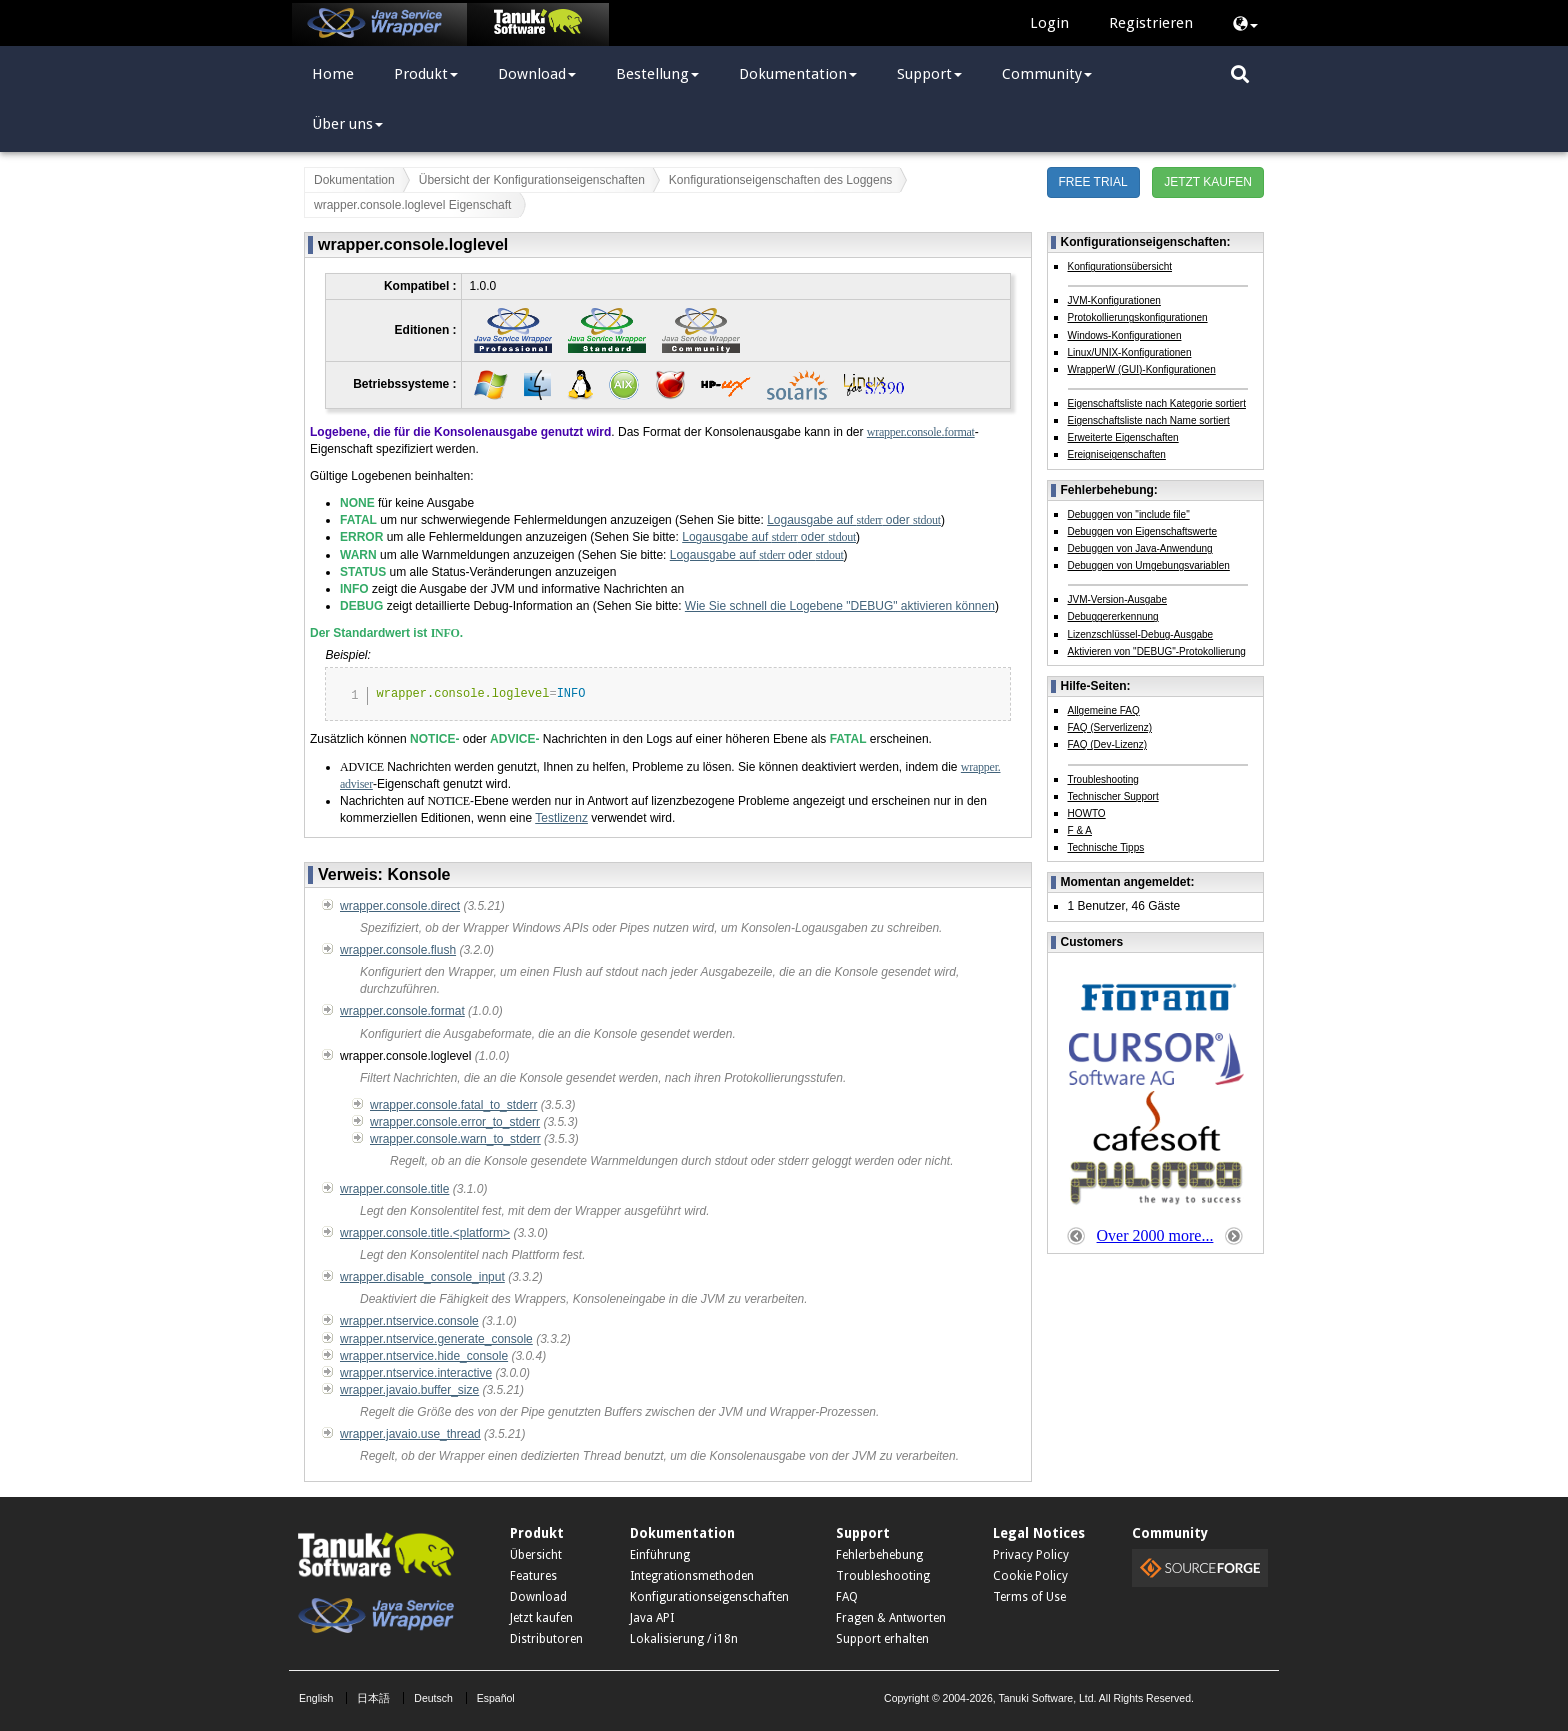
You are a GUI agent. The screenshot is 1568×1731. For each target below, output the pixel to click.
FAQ (847, 1597)
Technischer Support (1113, 796)
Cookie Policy (1030, 1576)
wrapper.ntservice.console (409, 1321)
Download (537, 74)
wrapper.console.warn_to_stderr (455, 1139)
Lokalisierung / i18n (684, 1639)
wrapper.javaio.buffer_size (409, 1390)
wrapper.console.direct (400, 906)
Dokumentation (798, 74)
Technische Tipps (1106, 847)
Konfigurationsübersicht (1120, 266)
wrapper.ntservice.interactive (416, 1373)
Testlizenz (561, 818)
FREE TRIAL (1093, 182)
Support (929, 74)
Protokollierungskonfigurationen (1138, 317)
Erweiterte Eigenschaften (1123, 437)
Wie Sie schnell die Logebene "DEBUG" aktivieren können (840, 606)
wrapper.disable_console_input (422, 1277)
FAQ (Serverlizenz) (1110, 727)
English (316, 1698)
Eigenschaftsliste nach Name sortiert (1149, 420)
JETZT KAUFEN (1208, 182)
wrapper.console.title (394, 1189)
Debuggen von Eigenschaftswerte (1143, 531)
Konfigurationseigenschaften (709, 1597)
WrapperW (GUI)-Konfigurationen (1142, 369)
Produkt (426, 74)
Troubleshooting (1103, 779)
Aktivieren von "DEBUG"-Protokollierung (1157, 651)
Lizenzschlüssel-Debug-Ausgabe (1141, 634)
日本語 (373, 1698)
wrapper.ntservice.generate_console (436, 1339)
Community (1047, 74)
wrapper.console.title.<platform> (425, 1233)
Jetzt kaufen (541, 1618)
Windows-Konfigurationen (1125, 335)
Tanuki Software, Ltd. (1047, 1698)
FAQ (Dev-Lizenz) (1107, 744)
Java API (652, 1618)
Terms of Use (1029, 1597)
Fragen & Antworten (891, 1618)
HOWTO (1087, 813)
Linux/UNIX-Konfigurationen (1130, 352)
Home (333, 74)
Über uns (347, 124)
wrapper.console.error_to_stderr (455, 1122)
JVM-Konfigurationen (1114, 300)
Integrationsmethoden (692, 1576)
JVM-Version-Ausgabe (1118, 599)
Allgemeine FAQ (1104, 710)
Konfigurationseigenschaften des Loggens (781, 180)
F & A (1080, 830)
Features (533, 1576)
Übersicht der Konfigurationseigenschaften (532, 180)
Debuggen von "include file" (1129, 514)
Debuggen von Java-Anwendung (1140, 548)
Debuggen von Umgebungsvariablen (1149, 565)
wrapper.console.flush (398, 950)
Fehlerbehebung (879, 1555)
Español (496, 1698)
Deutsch (433, 1698)
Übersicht (536, 1555)
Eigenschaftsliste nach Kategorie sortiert (1157, 403)
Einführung (660, 1555)
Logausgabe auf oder (854, 520)
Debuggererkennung (1113, 616)
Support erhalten (882, 1639)
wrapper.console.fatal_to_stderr (453, 1105)
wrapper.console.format (921, 432)
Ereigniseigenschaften (1117, 454)
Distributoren (546, 1639)
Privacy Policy (1031, 1555)
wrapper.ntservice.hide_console (424, 1356)
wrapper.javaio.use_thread (410, 1434)
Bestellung (657, 74)
